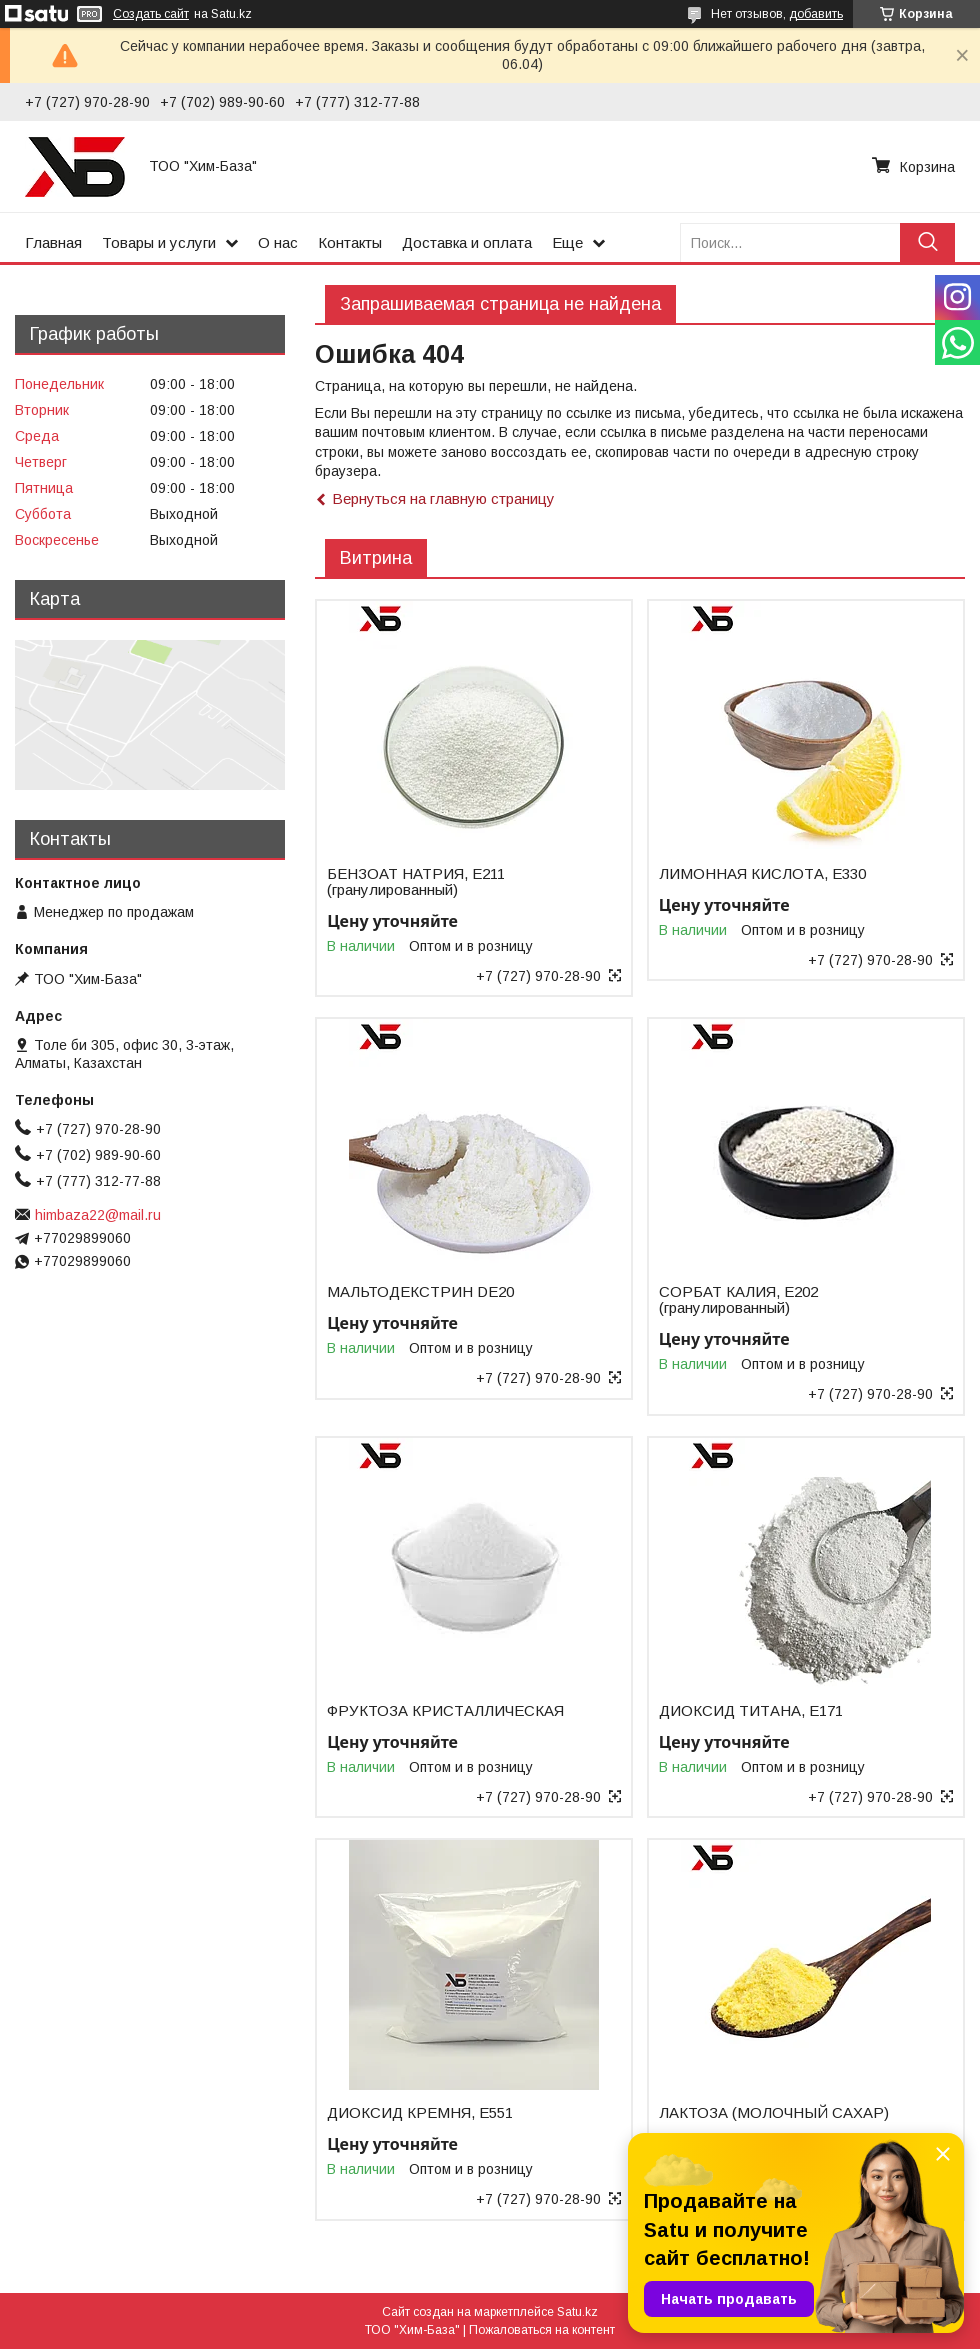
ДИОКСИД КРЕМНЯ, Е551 (420, 2113)
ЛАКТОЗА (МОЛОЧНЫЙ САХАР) (774, 2113)
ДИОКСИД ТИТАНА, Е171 (751, 1711)
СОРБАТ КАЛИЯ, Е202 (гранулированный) (738, 1300)
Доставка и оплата (467, 242)
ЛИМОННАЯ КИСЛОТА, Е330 (762, 874)
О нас (278, 242)
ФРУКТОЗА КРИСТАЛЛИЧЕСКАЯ (445, 1711)
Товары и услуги (159, 242)
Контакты (350, 242)
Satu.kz (577, 2312)
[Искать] (927, 242)
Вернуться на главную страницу (443, 498)
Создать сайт (151, 14)
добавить (816, 14)
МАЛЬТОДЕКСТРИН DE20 (420, 1292)
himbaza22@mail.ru (98, 1215)
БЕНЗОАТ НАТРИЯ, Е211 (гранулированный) (416, 882)
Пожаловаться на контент (542, 2330)
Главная (53, 242)
